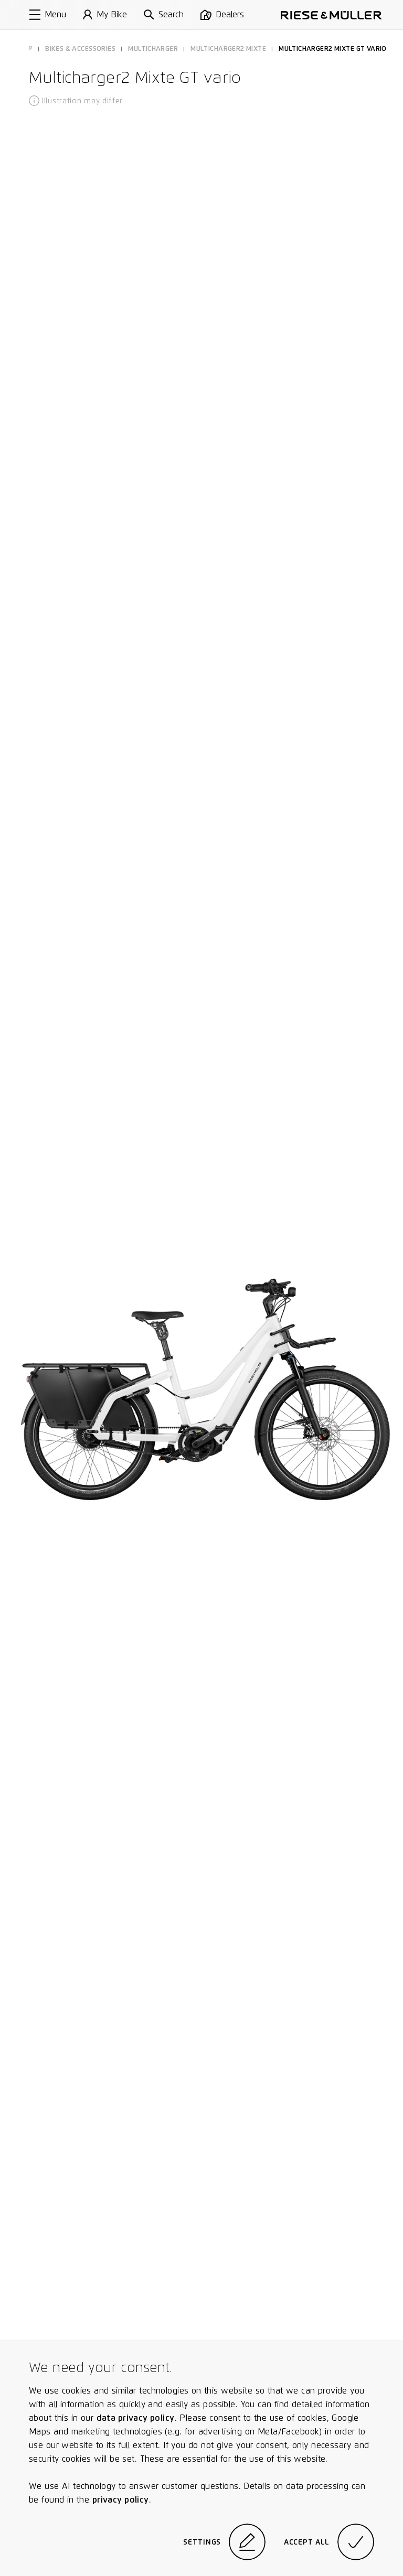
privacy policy (120, 2500)
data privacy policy (136, 2418)
